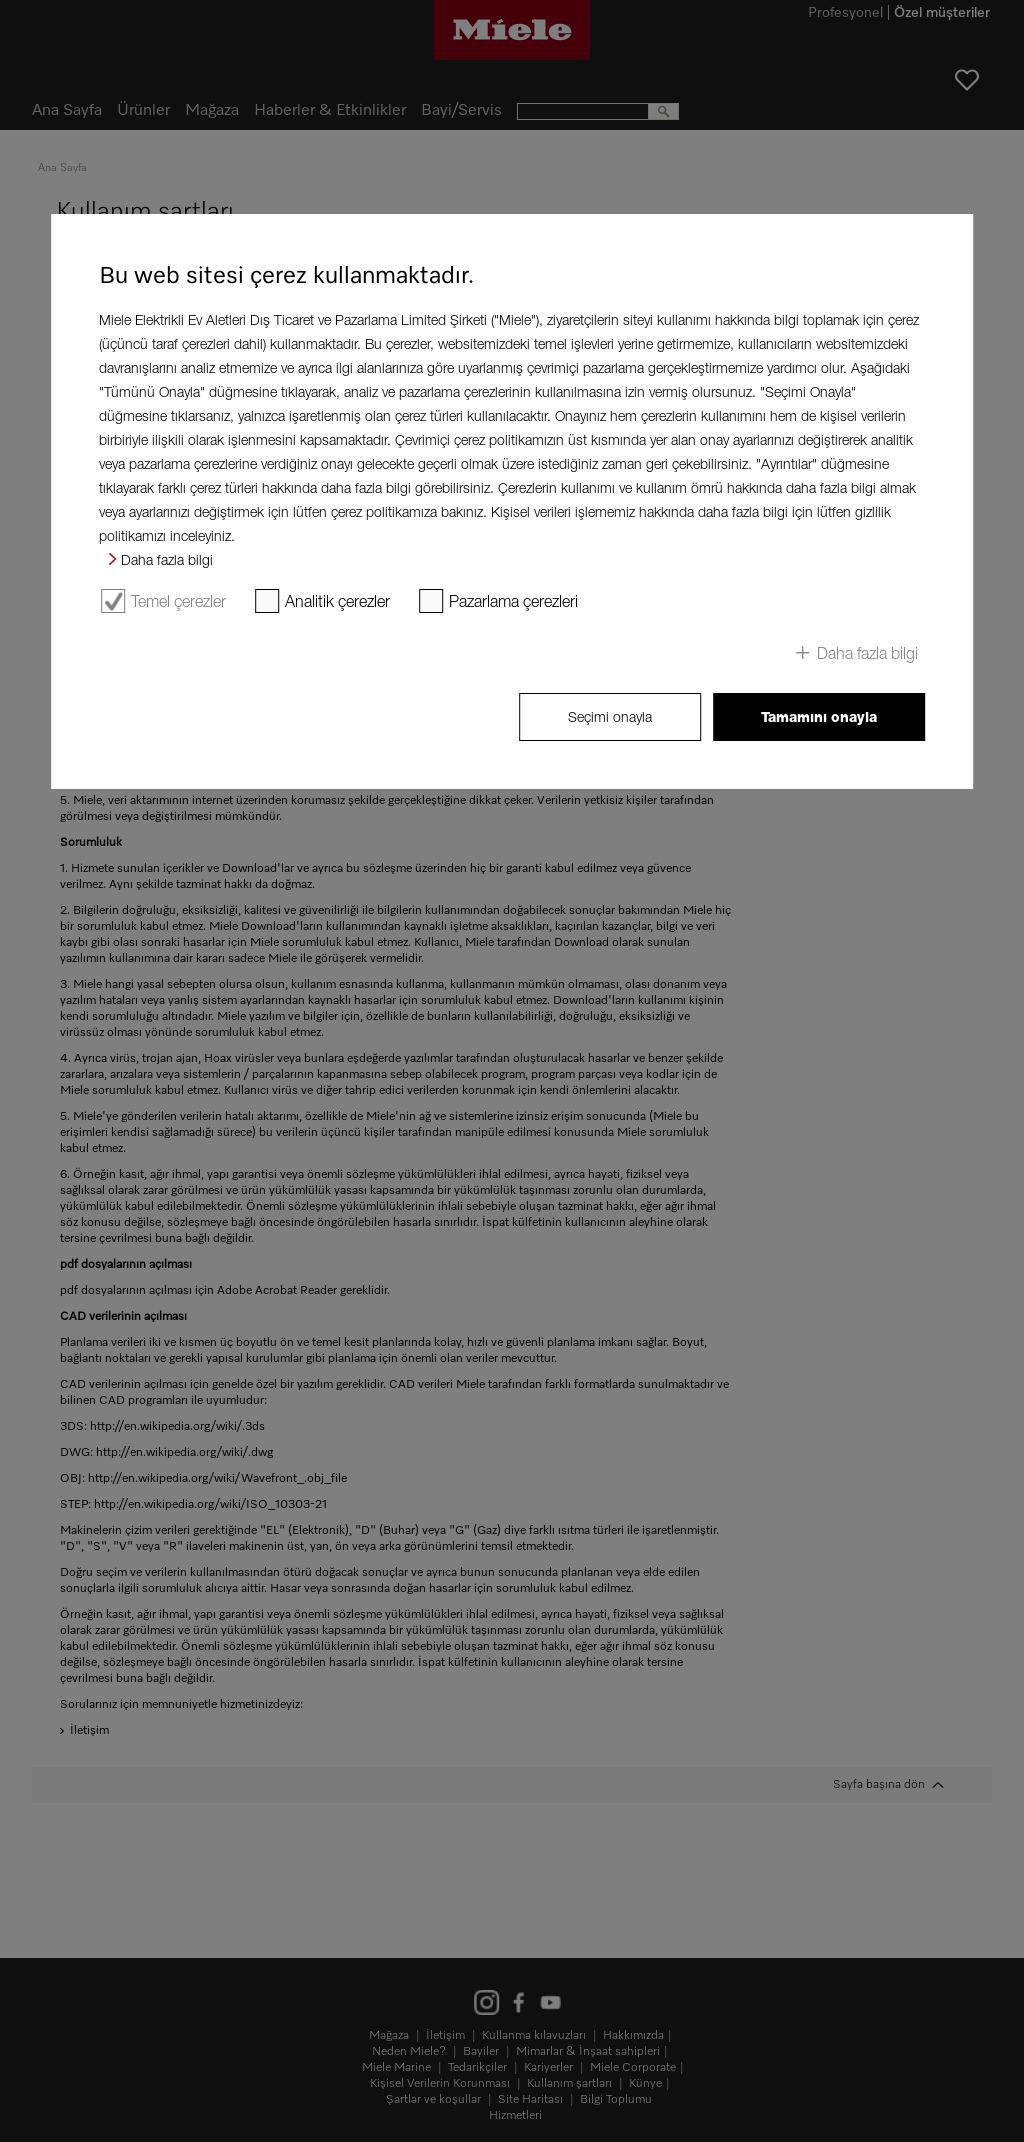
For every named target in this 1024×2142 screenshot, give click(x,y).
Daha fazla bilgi (167, 559)
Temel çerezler (178, 601)
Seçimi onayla (610, 716)
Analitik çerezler (337, 601)
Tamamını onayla (819, 717)
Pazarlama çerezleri (513, 601)
